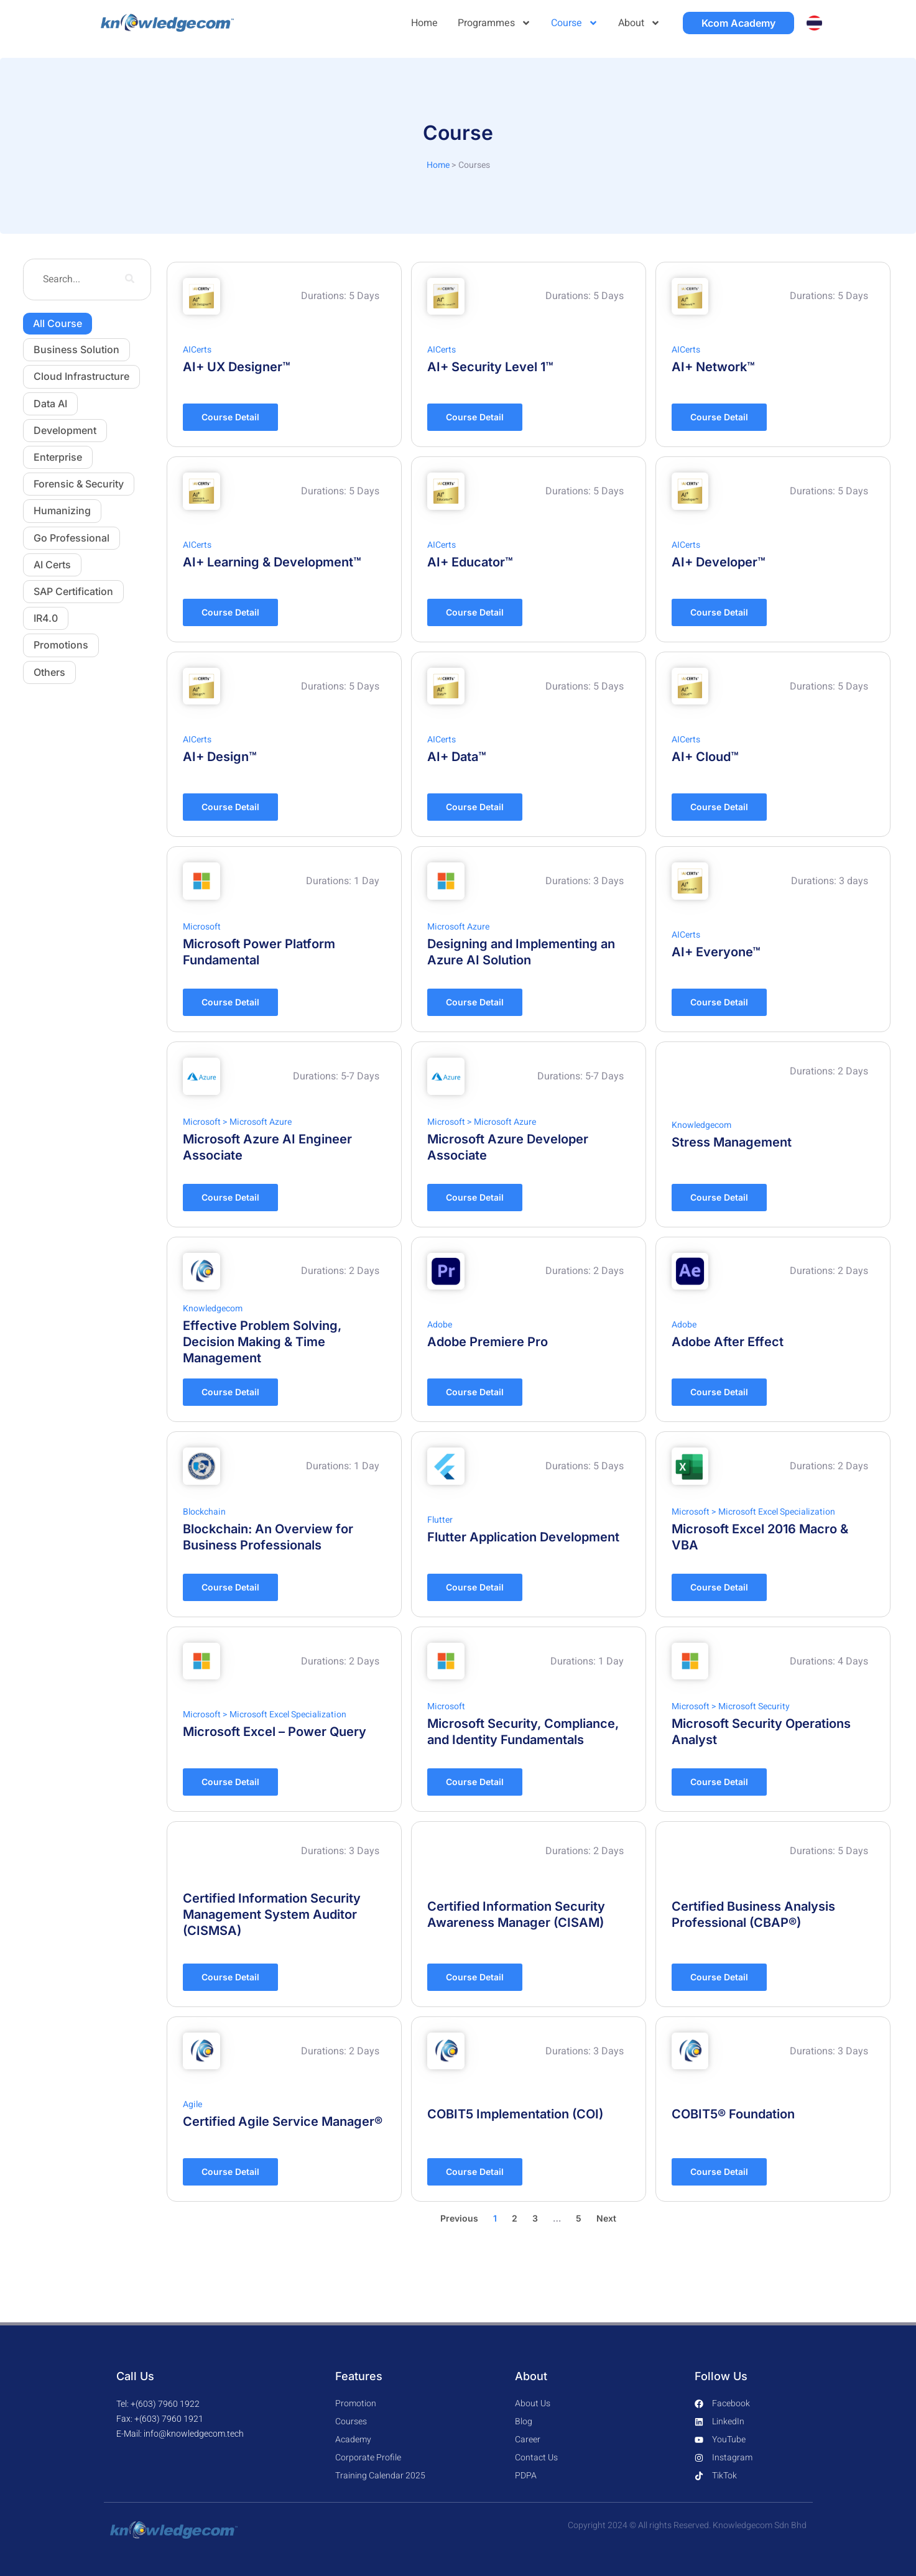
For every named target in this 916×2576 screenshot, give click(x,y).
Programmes (494, 23)
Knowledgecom (701, 1125)
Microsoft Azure (458, 926)
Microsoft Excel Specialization (776, 1511)
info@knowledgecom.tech (194, 2434)
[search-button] (129, 280)
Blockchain (204, 1511)
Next (606, 2218)
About (639, 23)
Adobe (439, 1324)
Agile (192, 2104)
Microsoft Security (754, 1706)
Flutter (440, 1519)
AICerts (197, 349)
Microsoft (202, 926)
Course (574, 23)
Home (424, 23)
